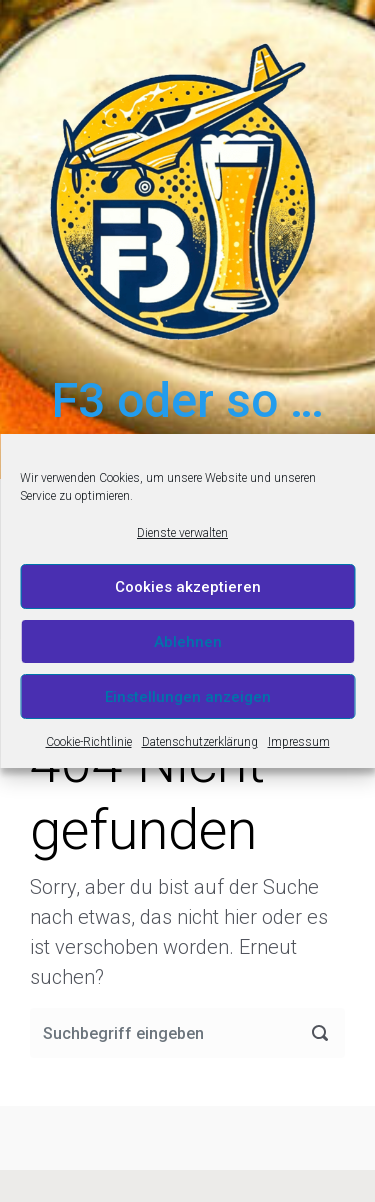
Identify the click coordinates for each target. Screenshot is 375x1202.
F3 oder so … (188, 400)
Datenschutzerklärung (200, 742)
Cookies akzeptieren (188, 587)
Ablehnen (188, 642)
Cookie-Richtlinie (89, 742)
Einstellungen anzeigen (188, 697)
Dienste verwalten (182, 533)
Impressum (299, 742)
